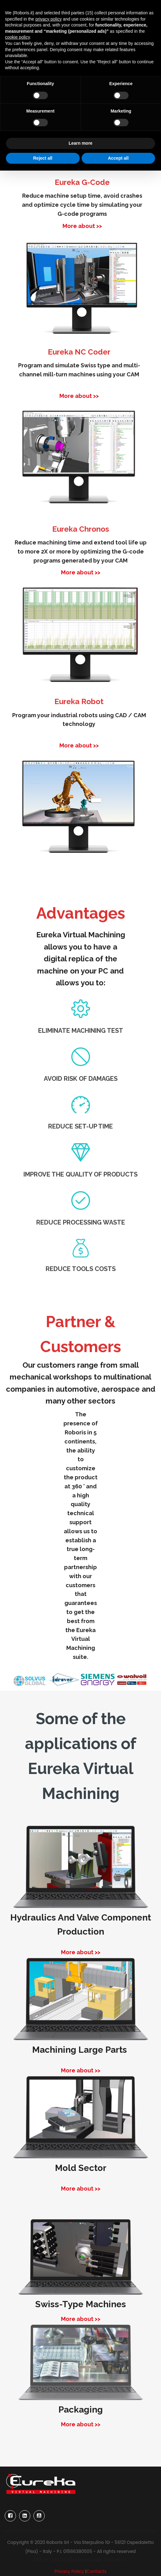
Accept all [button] (118, 158)
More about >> (82, 226)
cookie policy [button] (17, 37)
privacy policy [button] (48, 19)
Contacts (97, 2571)
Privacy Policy (69, 2571)
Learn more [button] (80, 143)
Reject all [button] (42, 158)
